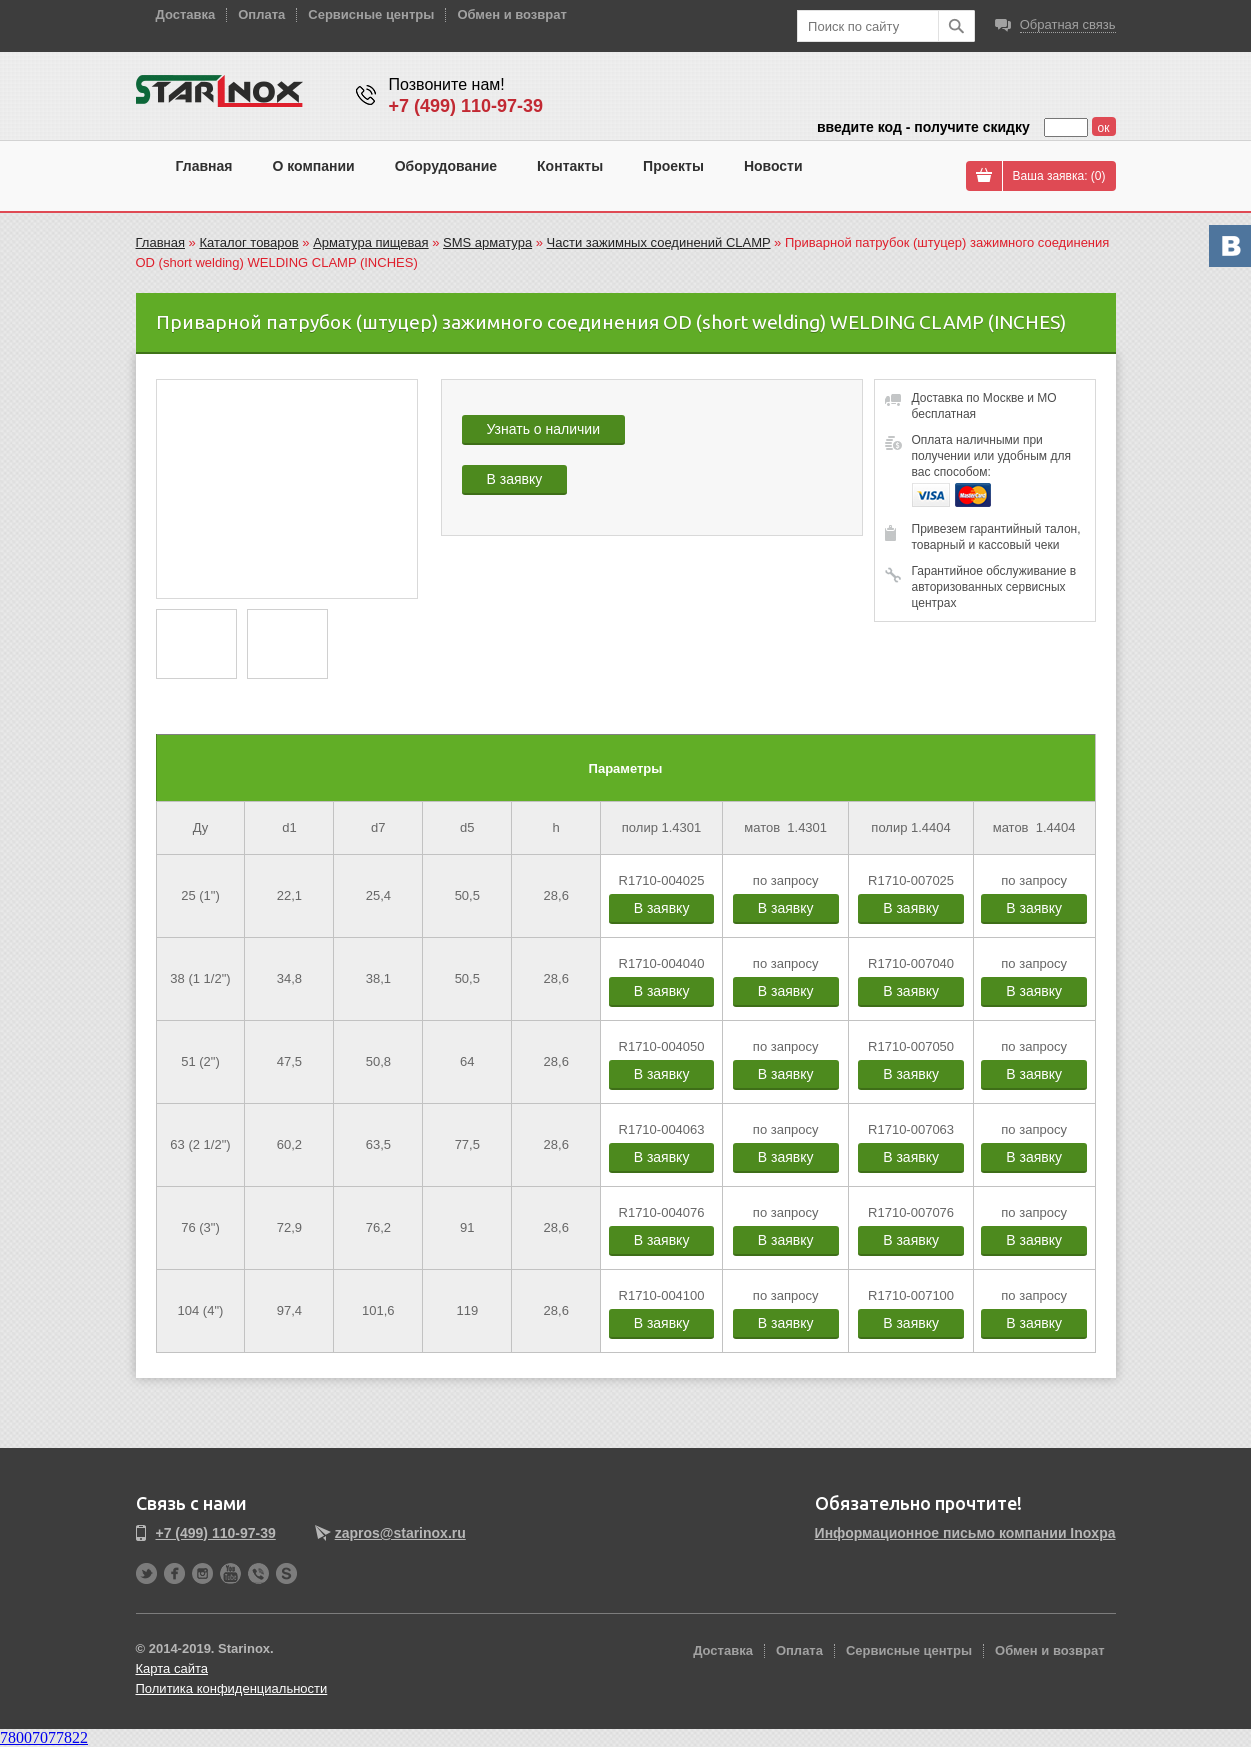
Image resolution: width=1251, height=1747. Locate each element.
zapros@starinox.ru (400, 1533)
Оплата (261, 14)
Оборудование (446, 166)
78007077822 (44, 1737)
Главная (204, 166)
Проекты (673, 166)
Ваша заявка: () (1059, 176)
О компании (313, 166)
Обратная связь (1068, 24)
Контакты (570, 166)
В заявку (515, 479)
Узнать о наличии (543, 429)
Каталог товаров (248, 242)
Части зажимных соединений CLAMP (659, 242)
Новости (773, 166)
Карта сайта (172, 1668)
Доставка (186, 14)
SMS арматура (487, 242)
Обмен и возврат (511, 14)
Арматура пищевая (370, 242)
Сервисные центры (371, 14)
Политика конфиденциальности (232, 1688)
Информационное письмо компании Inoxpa (965, 1533)
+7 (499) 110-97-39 (466, 106)
